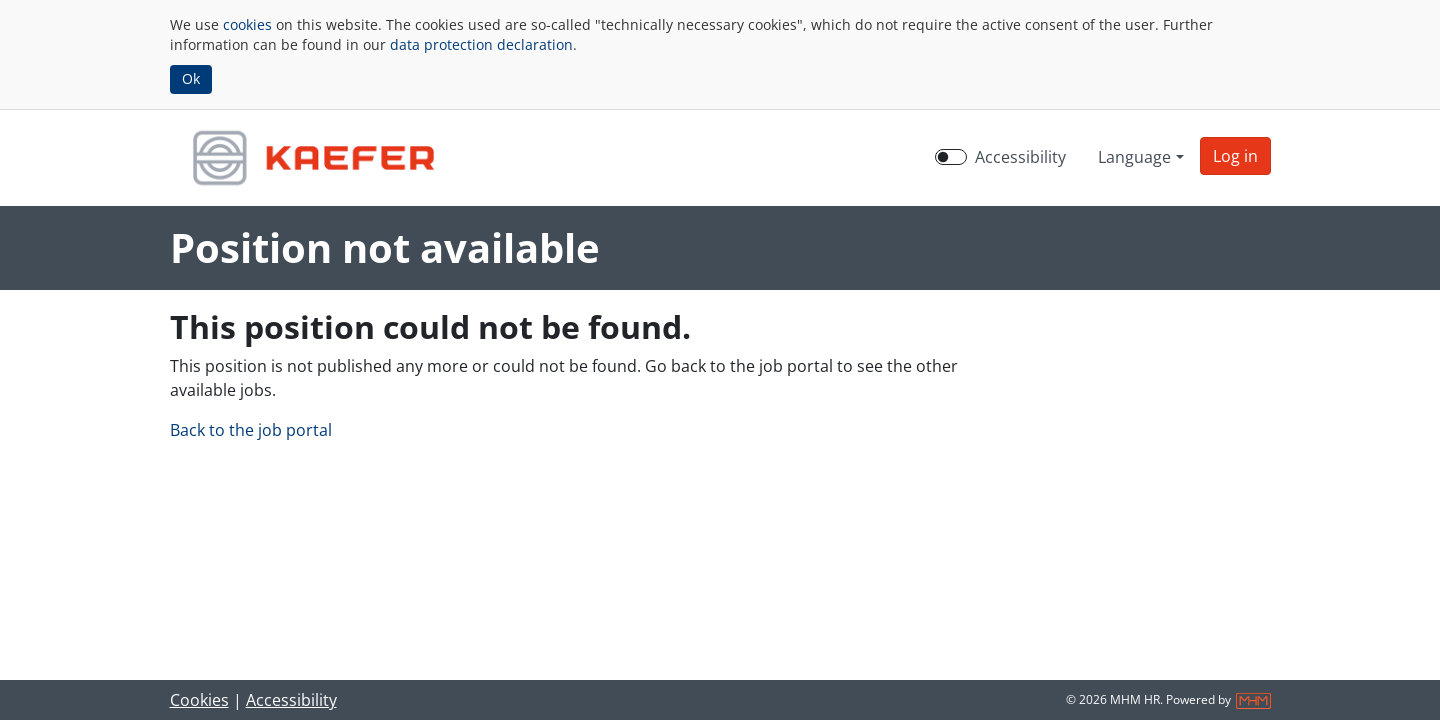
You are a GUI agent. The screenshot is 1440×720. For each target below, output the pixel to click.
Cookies (199, 700)
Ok (191, 78)
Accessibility (291, 700)
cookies (247, 24)
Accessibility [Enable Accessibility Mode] (1020, 157)
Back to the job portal (251, 430)
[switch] (951, 157)
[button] (1235, 156)
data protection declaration (481, 44)
